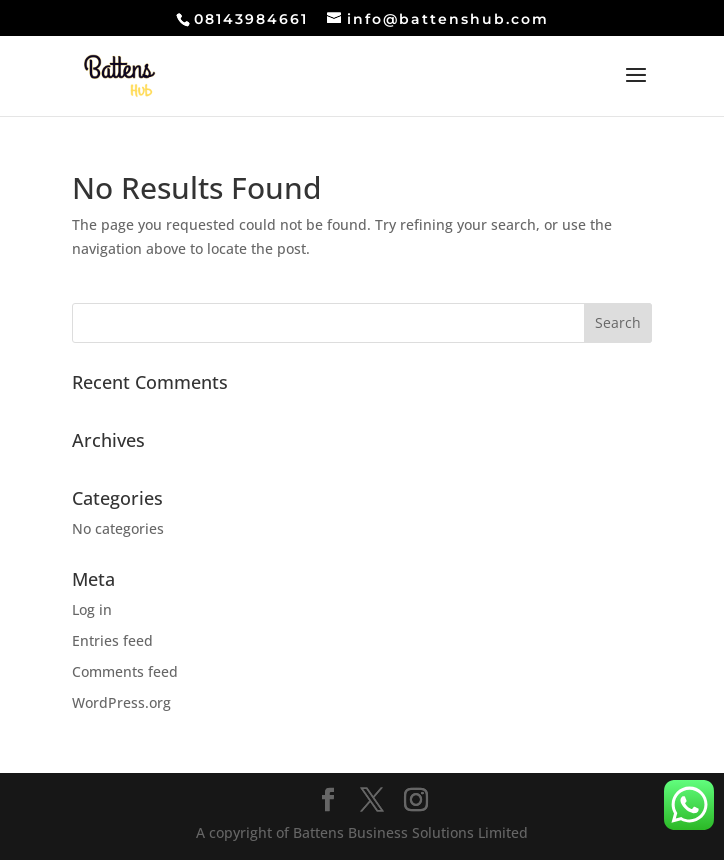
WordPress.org (121, 702)
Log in (92, 609)
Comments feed (125, 671)
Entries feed (112, 640)
